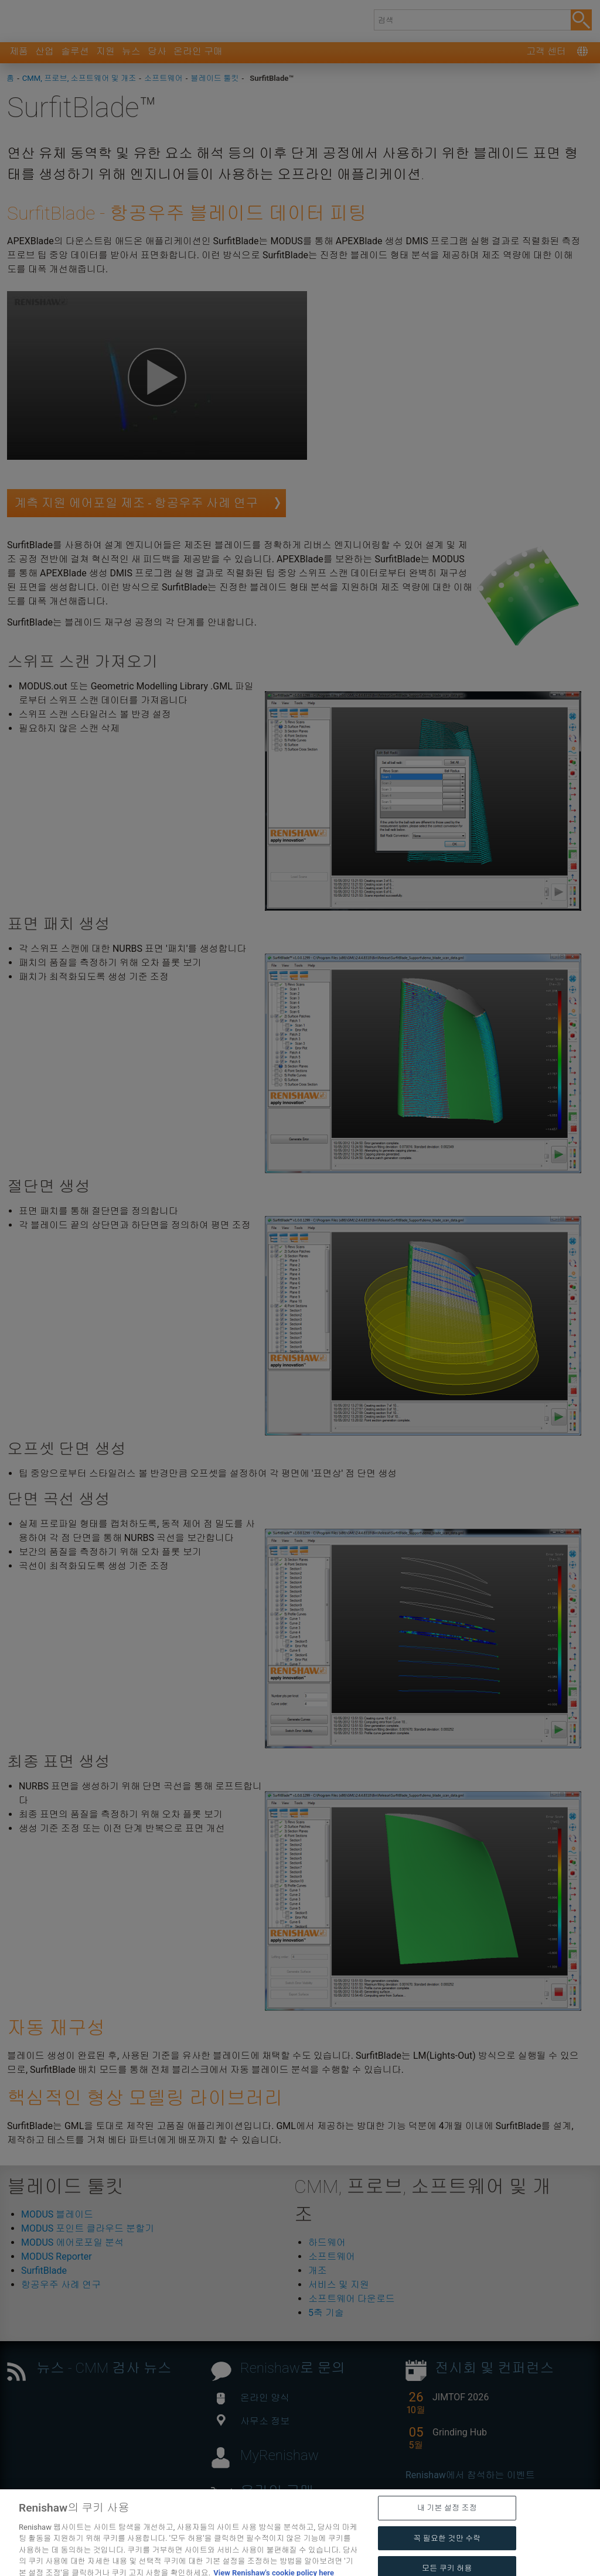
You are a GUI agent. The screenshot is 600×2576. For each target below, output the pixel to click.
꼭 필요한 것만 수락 (446, 2557)
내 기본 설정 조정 (447, 2526)
